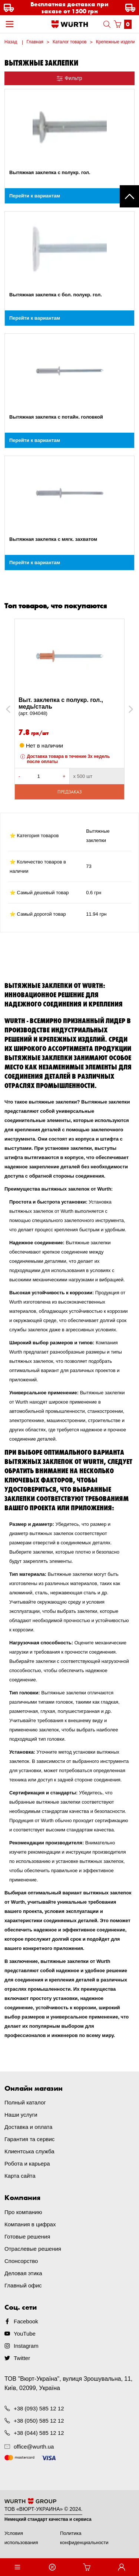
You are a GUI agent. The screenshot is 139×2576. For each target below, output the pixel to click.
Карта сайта (20, 2176)
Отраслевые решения (32, 2249)
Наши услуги (20, 2114)
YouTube (25, 2333)
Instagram (26, 2346)
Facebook (26, 2321)
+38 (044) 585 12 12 (39, 2433)
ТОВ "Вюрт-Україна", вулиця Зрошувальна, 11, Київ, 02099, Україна (68, 2383)
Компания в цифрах (30, 2224)
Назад (10, 41)
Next (127, 709)
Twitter (22, 2358)
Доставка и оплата (28, 2127)
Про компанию (23, 2212)
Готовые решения (27, 2236)
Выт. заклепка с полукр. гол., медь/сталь (69, 707)
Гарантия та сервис (29, 2139)
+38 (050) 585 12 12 (39, 2420)
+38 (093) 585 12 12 (39, 2408)
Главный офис (23, 2285)
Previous (16, 709)
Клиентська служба (29, 2151)
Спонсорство (21, 2261)
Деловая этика (23, 2273)
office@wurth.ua (34, 2446)
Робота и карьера (27, 2163)
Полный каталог (25, 2102)
